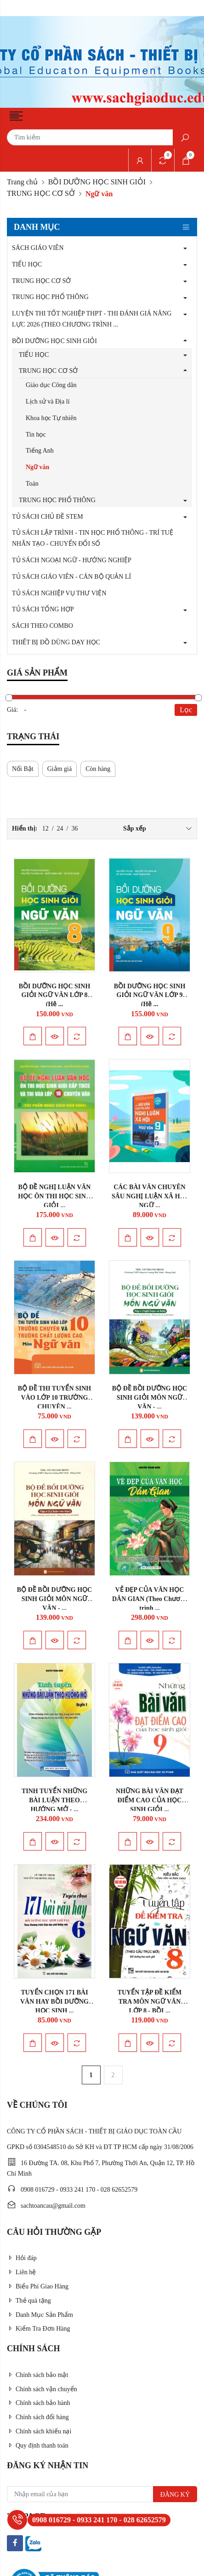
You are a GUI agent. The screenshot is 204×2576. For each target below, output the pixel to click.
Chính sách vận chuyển (42, 2389)
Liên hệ (21, 2272)
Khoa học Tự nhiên (51, 418)
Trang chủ (22, 182)
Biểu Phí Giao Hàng (37, 2286)
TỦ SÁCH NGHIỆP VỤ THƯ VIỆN (59, 593)
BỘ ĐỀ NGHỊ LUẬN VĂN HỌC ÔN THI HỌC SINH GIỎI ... (54, 1196)
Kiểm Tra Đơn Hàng (38, 2328)
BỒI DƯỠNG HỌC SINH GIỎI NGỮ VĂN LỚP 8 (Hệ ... (55, 995)
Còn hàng (97, 768)
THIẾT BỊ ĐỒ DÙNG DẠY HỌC (56, 642)
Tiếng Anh (40, 450)
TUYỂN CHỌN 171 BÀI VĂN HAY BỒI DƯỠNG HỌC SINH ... (54, 2001)
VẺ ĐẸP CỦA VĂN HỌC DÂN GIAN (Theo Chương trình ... (149, 1599)
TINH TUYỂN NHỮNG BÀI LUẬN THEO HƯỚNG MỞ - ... (54, 1800)
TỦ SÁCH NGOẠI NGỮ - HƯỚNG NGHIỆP (71, 560)
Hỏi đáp (22, 2258)
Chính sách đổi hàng (38, 2417)
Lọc (186, 710)
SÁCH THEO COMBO (42, 625)
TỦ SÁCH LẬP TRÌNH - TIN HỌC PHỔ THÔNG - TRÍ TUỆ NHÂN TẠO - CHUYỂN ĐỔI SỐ (92, 538)
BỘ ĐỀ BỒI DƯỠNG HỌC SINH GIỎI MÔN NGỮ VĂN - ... (149, 1397)
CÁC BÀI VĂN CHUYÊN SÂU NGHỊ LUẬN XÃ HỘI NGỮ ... (149, 1196)
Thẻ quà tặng (29, 2300)
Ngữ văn (37, 467)
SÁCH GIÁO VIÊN (38, 247)
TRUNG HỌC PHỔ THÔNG (50, 297)
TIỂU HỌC (27, 264)
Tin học (36, 434)
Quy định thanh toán (37, 2445)
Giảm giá (59, 768)
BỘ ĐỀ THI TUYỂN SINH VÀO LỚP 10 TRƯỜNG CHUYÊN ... (54, 1397)
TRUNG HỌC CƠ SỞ (41, 193)
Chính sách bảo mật (37, 2374)
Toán (32, 483)
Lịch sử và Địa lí (48, 401)
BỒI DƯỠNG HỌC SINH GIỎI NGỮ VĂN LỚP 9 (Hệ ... (150, 995)
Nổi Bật (23, 768)
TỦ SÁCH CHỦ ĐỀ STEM (47, 516)
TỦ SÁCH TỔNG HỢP (43, 609)
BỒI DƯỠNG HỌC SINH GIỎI (97, 182)
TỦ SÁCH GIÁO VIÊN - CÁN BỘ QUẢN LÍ (71, 576)
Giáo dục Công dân (51, 385)
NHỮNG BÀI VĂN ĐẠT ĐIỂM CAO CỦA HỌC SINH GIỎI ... (149, 1800)
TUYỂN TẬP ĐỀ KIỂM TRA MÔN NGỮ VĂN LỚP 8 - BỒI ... (150, 2001)
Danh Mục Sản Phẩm (40, 2314)
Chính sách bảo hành (38, 2402)
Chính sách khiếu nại (39, 2431)
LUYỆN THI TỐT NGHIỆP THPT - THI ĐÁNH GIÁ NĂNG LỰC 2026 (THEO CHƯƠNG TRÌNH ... (91, 319)
